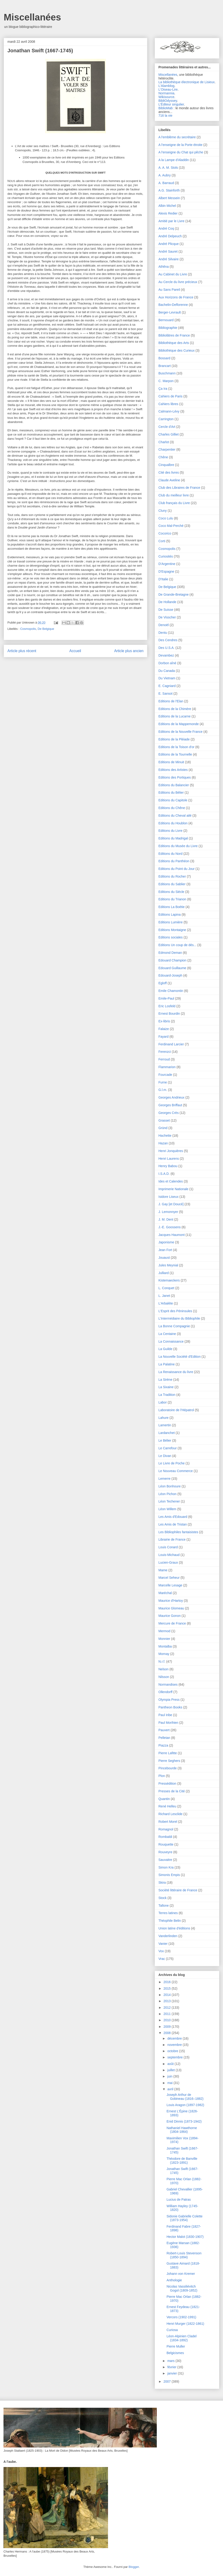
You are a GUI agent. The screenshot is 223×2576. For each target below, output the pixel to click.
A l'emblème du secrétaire (177, 137)
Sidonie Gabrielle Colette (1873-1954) (185, 2218)
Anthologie (174, 2280)
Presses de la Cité (171, 1791)
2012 (168, 2007)
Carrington (166, 419)
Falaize (163, 1029)
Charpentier (166, 449)
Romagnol (165, 1829)
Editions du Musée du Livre (178, 846)
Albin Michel (167, 206)
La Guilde (165, 1349)
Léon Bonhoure (169, 1486)
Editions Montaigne (172, 930)
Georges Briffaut (170, 1105)
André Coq (166, 228)
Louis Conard (168, 1547)
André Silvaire (168, 259)
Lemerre (164, 1478)
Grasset (164, 1120)
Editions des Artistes (173, 770)
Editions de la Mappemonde (178, 724)
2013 (168, 2001)
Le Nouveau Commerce (175, 1471)
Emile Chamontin (170, 991)
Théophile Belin (169, 1920)
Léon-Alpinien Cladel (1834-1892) (182, 2338)
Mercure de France (172, 1623)
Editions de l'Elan (170, 701)
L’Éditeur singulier (171, 104)
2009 (168, 2026)
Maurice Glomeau (171, 1608)
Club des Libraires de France (179, 487)
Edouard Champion (172, 960)
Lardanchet (166, 1433)
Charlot (163, 442)
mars (171, 2361)
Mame (162, 1570)
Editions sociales (170, 937)
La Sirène (165, 1379)
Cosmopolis (28, 629)
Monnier (164, 1639)
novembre (175, 2045)
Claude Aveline (169, 480)
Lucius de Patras (179, 2199)
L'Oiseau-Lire (168, 89)
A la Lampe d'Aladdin (173, 160)
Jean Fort (165, 1250)
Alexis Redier (167, 213)
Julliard (163, 1273)
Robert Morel (167, 1821)
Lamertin (164, 1425)
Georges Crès (168, 1113)
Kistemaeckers (169, 1280)
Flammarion (167, 1067)
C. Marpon (166, 381)
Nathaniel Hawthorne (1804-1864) (182, 2130)
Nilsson (163, 1677)
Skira (162, 1882)
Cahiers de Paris (170, 396)
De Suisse (165, 609)
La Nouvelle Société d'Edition (179, 1356)
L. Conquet (166, 1288)
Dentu (162, 632)
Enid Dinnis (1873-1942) (184, 2121)
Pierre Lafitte (167, 1753)
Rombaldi (165, 1837)
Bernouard (166, 320)
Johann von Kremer (181, 2273)
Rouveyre (165, 1852)
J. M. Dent (165, 1219)
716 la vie (165, 115)
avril (170, 2089)
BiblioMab (165, 108)
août (170, 2064)
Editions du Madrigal (173, 838)
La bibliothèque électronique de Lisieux (186, 82)
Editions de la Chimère (174, 709)
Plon (161, 1776)
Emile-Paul (166, 998)
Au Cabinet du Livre (172, 274)
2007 (168, 2381)
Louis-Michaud (169, 1555)
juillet (171, 2070)
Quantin (164, 1799)
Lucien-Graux (168, 1562)
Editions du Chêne (171, 808)
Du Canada (166, 671)
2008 (168, 2033)
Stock (162, 1898)
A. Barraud (166, 183)
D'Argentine (166, 564)
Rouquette (166, 1844)
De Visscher (167, 617)
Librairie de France (172, 1539)
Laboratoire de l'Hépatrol (176, 1410)
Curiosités (165, 556)
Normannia (166, 93)
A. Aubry (164, 175)
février (172, 2367)
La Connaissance (171, 1341)
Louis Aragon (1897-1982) (185, 2105)
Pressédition (167, 1783)
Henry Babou (167, 1166)
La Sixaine (166, 1387)
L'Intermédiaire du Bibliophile (179, 1318)
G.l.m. (162, 1090)
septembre (175, 2057)
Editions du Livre (170, 830)
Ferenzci (164, 1052)
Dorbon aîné (167, 663)
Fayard (163, 1036)
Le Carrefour (167, 1448)
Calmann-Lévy (168, 411)
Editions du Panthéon (173, 861)
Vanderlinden (167, 1936)
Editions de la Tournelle (175, 754)
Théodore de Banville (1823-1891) (182, 2160)
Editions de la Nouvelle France (180, 731)
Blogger (134, 2567)
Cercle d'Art (166, 427)
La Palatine (166, 1364)
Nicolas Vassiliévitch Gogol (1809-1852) (182, 2288)
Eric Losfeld (166, 1006)
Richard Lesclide (170, 1814)
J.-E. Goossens (169, 1227)
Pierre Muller (176, 2346)
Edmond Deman (170, 952)
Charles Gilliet (168, 434)
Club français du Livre (174, 503)
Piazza (163, 1745)
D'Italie (163, 579)
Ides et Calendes (170, 1181)
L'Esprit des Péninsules (175, 1311)
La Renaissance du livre (175, 1372)
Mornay (163, 1654)
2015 (168, 1988)
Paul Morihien (168, 1722)
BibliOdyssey (167, 100)
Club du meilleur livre (173, 495)
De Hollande (167, 602)
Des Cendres (167, 640)
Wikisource (166, 97)
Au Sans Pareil (169, 289)
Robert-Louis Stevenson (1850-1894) (184, 2255)
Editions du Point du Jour (176, 869)
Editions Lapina (169, 914)
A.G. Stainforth (169, 190)
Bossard (164, 358)
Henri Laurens (168, 1158)
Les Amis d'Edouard (172, 1517)
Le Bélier (164, 1440)
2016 (168, 1982)
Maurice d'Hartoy (170, 1600)
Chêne (163, 457)
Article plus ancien (129, 651)
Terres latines (168, 1913)
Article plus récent (21, 651)
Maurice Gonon (169, 1616)
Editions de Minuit (171, 762)
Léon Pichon (167, 1494)
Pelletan (164, 1738)
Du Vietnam (166, 678)
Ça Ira (162, 388)
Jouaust (164, 1257)
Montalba (165, 1646)
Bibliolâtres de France (174, 335)
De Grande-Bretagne (173, 594)
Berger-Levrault (169, 312)
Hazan (163, 1143)
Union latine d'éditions (174, 1928)
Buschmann (167, 373)
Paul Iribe (165, 1715)
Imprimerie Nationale (173, 1189)
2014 (168, 1995)
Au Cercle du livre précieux (177, 282)
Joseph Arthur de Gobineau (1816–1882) (185, 2096)
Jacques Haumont (171, 1235)
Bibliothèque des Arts (173, 343)
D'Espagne (166, 571)
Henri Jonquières (170, 1151)
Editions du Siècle (171, 892)
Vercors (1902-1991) (181, 2317)
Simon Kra (166, 1867)
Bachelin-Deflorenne (173, 305)
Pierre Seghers (169, 1761)
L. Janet (164, 1296)
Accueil (75, 651)
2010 (168, 2020)
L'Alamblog (166, 86)
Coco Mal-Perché (171, 526)
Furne (162, 1082)
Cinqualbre (166, 465)
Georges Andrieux (171, 1097)
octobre (173, 2051)
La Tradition (166, 1395)
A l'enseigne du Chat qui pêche (180, 152)
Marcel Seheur (169, 1577)
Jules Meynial (168, 1265)
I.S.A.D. (164, 1174)
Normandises (167, 1684)
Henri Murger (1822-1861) (185, 2323)
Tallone (163, 1905)
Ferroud (164, 1059)
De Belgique (46, 629)
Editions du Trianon (172, 899)
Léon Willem (167, 1509)
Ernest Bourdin (169, 1013)
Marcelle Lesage (170, 1585)
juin (170, 2076)
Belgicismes (175, 2353)
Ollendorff (165, 1692)
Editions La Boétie (171, 907)
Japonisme (166, 1242)
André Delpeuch (170, 236)
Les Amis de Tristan (172, 1524)
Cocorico (164, 533)
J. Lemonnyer (168, 1212)
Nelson (163, 1669)
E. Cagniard (167, 686)
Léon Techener (169, 1501)
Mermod (164, 1631)
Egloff (162, 983)
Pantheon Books (170, 1707)
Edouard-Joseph (170, 975)
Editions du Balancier (173, 785)
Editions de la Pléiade (174, 739)
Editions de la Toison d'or (176, 747)
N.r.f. (161, 1661)
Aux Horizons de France (175, 297)
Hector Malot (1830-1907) (185, 2237)
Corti (161, 541)
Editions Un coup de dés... (177, 945)
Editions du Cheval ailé (174, 815)
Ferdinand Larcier (171, 1044)
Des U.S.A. (166, 648)
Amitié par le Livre (171, 221)
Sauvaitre (165, 1860)
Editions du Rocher (172, 876)
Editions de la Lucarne (174, 716)
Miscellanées (32, 17)
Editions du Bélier (171, 792)
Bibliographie (167, 328)
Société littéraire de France (177, 1890)
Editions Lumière (170, 922)
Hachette (164, 1135)
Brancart (164, 366)
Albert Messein (169, 198)
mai (170, 2083)
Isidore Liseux (168, 1197)
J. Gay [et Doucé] (171, 1204)
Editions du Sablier (172, 884)
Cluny (162, 510)
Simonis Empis (169, 1875)
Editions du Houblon (172, 823)
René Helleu (167, 1806)
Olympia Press (169, 1699)
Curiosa (172, 2330)
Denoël (163, 625)
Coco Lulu (165, 518)
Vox (161, 1951)
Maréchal (165, 1593)
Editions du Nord (170, 853)
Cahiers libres (168, 404)
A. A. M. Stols (168, 167)
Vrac (161, 1959)
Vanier (162, 1943)
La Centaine (167, 1334)
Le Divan (164, 1456)
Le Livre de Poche (171, 1463)
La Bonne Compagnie (174, 1326)
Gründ (162, 1128)
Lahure (163, 1418)
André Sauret (168, 251)
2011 (168, 2014)
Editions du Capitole (172, 800)
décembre (175, 2038)
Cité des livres (168, 472)
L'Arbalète (165, 1303)
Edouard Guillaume (172, 968)
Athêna (163, 266)
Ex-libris (164, 1021)
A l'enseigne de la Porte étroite (180, 145)
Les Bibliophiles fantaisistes (178, 1532)
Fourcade (165, 1075)
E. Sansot (165, 693)
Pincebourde (167, 1768)
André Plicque (168, 244)
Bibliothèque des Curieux (176, 350)
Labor (162, 1402)
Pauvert (164, 1730)
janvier (172, 2373)
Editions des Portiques (174, 777)
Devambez (166, 655)
